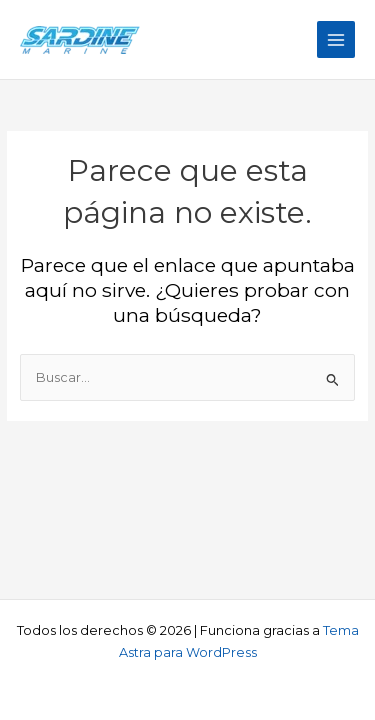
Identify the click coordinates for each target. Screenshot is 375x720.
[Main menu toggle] (336, 40)
